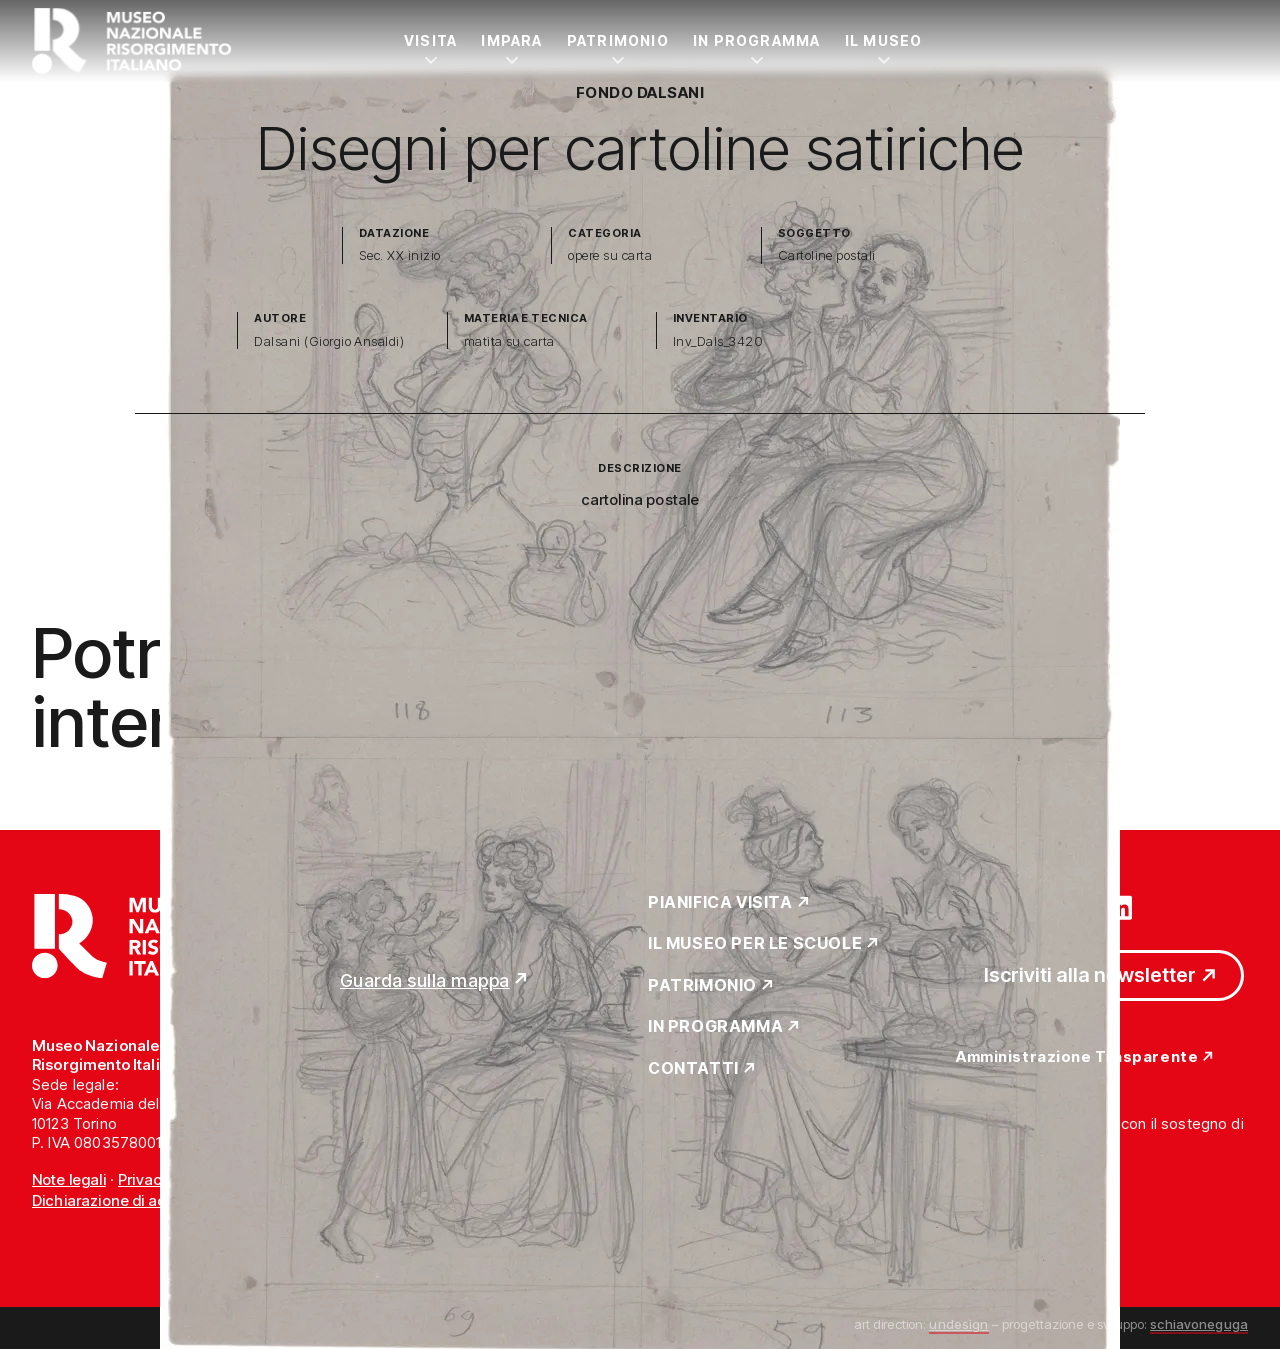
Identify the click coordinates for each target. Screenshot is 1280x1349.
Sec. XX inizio (400, 255)
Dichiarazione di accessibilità (134, 1200)
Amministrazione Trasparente (1077, 1057)
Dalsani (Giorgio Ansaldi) (329, 341)
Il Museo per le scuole (755, 944)
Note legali (69, 1179)
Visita (430, 40)
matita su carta (509, 341)
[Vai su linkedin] (1120, 906)
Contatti (693, 1069)
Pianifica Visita (720, 903)
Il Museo (884, 40)
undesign (958, 1324)
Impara (511, 40)
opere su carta (610, 255)
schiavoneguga (1199, 1324)
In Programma (757, 40)
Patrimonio (618, 40)
